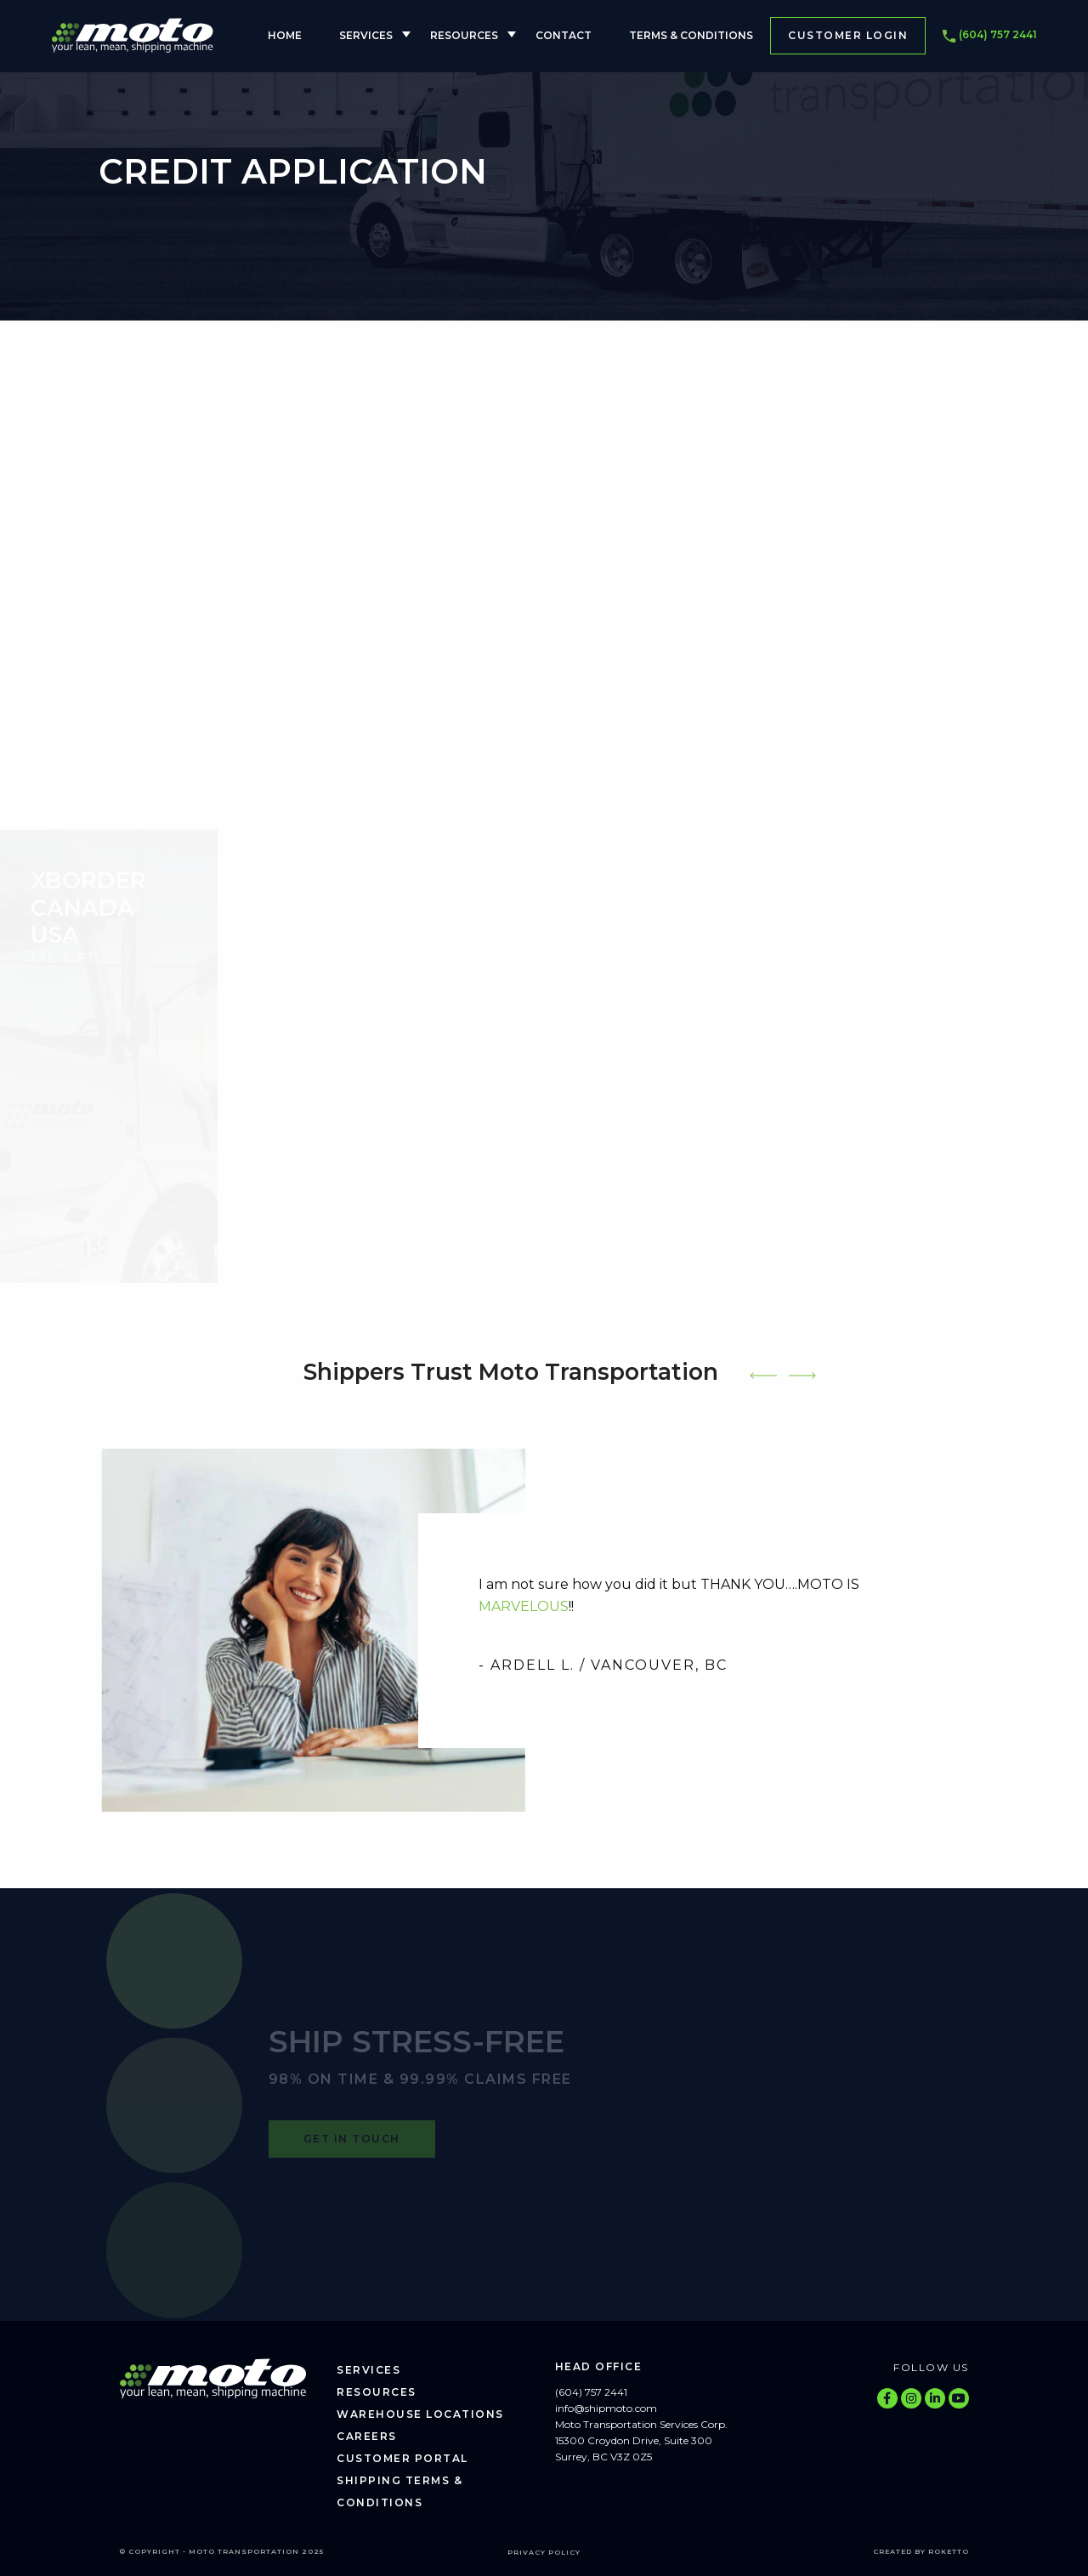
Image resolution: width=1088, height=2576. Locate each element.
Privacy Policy (544, 2552)
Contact (564, 35)
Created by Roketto (921, 2551)
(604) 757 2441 (990, 36)
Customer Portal (402, 2458)
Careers (367, 2436)
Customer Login (848, 35)
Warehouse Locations (420, 2414)
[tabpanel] (544, 1631)
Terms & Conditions (691, 35)
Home (285, 35)
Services (366, 35)
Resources (464, 35)
